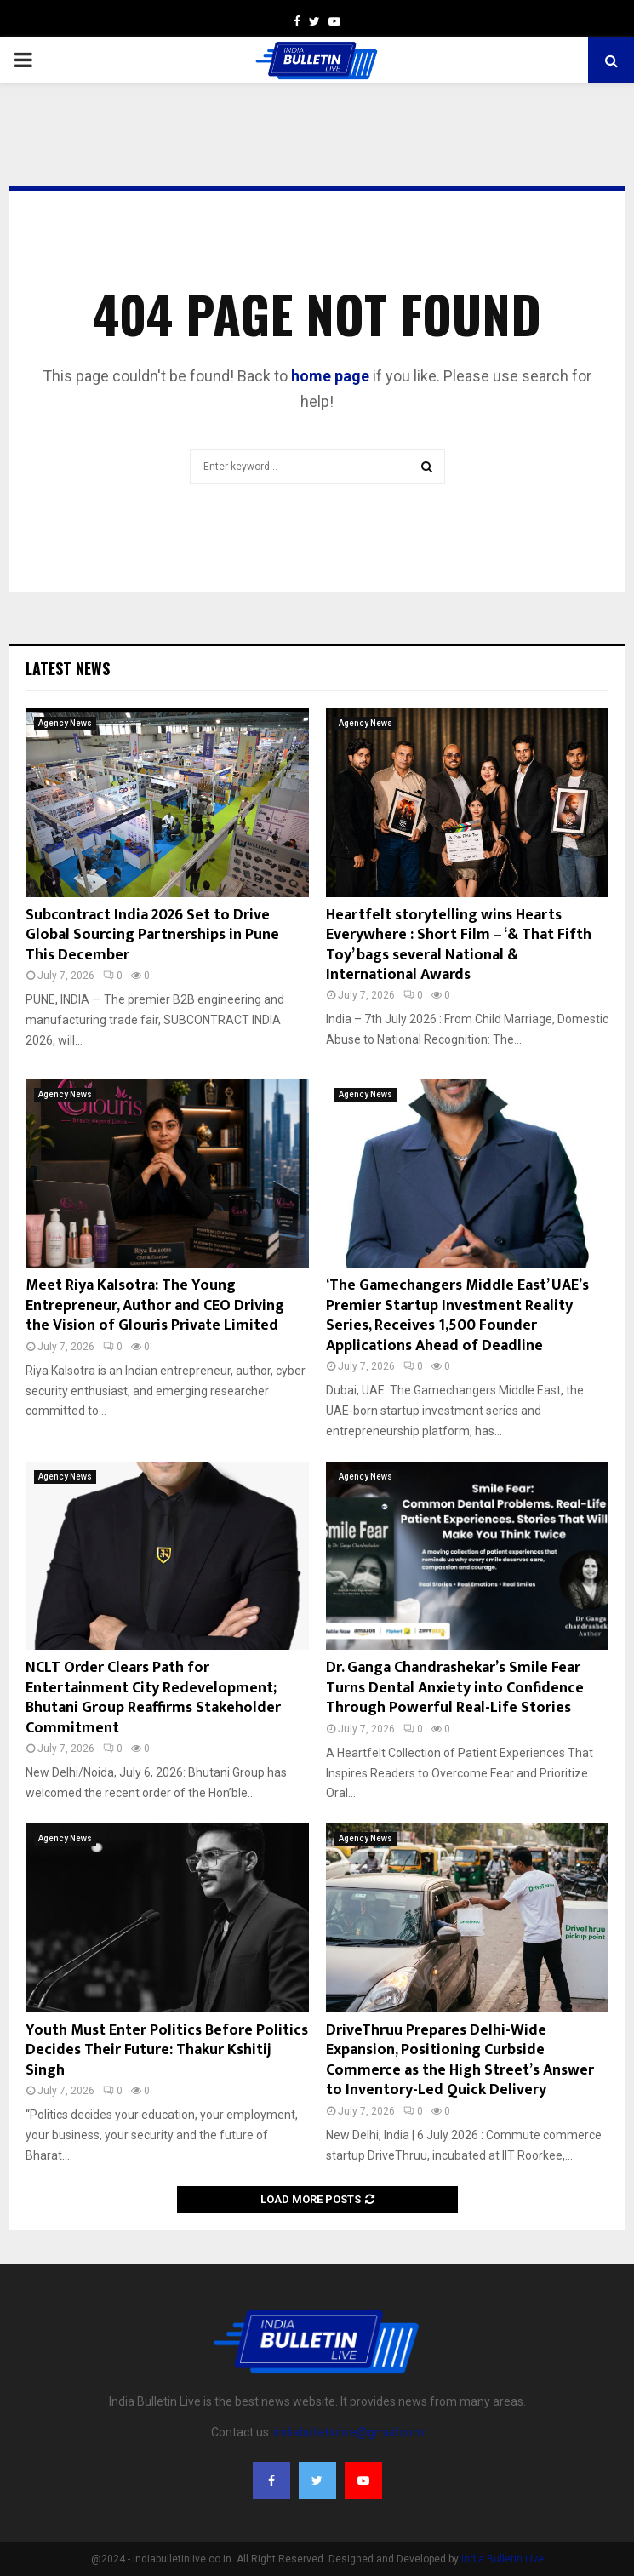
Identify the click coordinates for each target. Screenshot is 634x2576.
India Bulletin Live (502, 2559)
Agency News (65, 723)
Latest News (68, 668)
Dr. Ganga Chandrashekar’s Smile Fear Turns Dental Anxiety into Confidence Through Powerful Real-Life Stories (455, 1687)
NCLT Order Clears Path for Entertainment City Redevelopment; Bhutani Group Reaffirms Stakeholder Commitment (153, 1697)
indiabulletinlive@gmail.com (349, 2432)
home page (330, 376)
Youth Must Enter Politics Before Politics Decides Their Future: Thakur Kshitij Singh (167, 2050)
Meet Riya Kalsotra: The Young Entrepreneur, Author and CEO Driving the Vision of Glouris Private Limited (155, 1305)
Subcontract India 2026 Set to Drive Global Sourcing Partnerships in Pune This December (152, 935)
